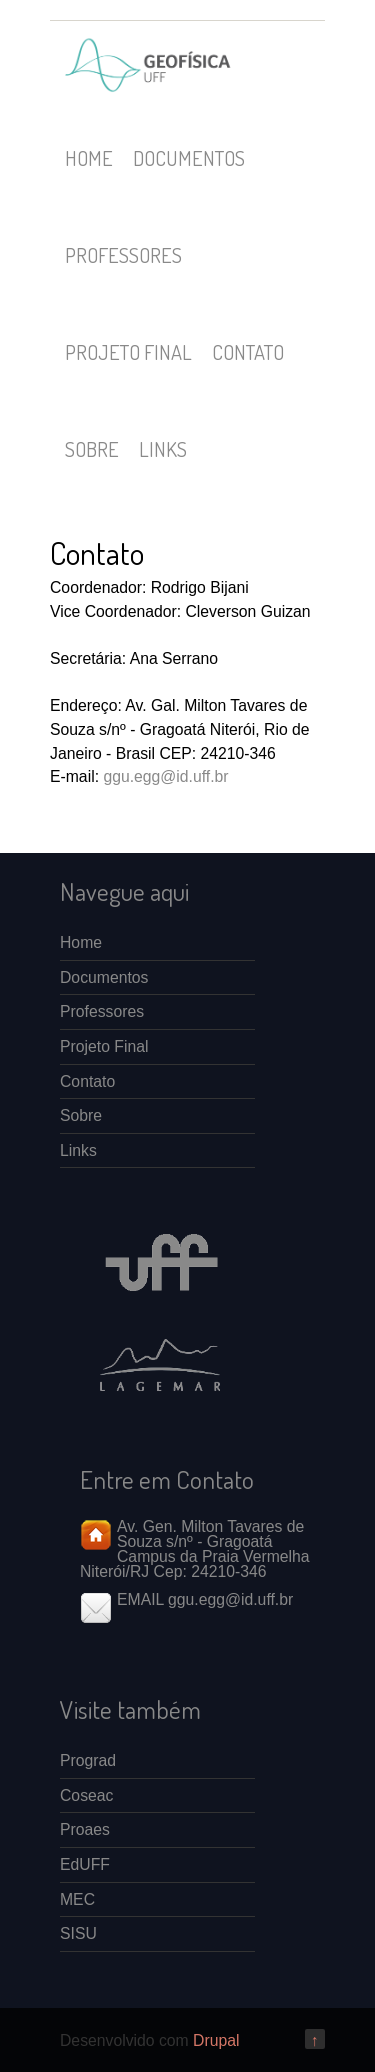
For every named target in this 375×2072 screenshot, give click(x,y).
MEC (77, 1899)
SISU (78, 1933)
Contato (248, 352)
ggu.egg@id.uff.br (165, 776)
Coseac (86, 1795)
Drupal (216, 2040)
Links (163, 449)
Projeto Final (128, 352)
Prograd (88, 1760)
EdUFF (85, 1864)
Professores (123, 255)
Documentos (189, 158)
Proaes (85, 1829)
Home (89, 158)
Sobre (92, 449)
